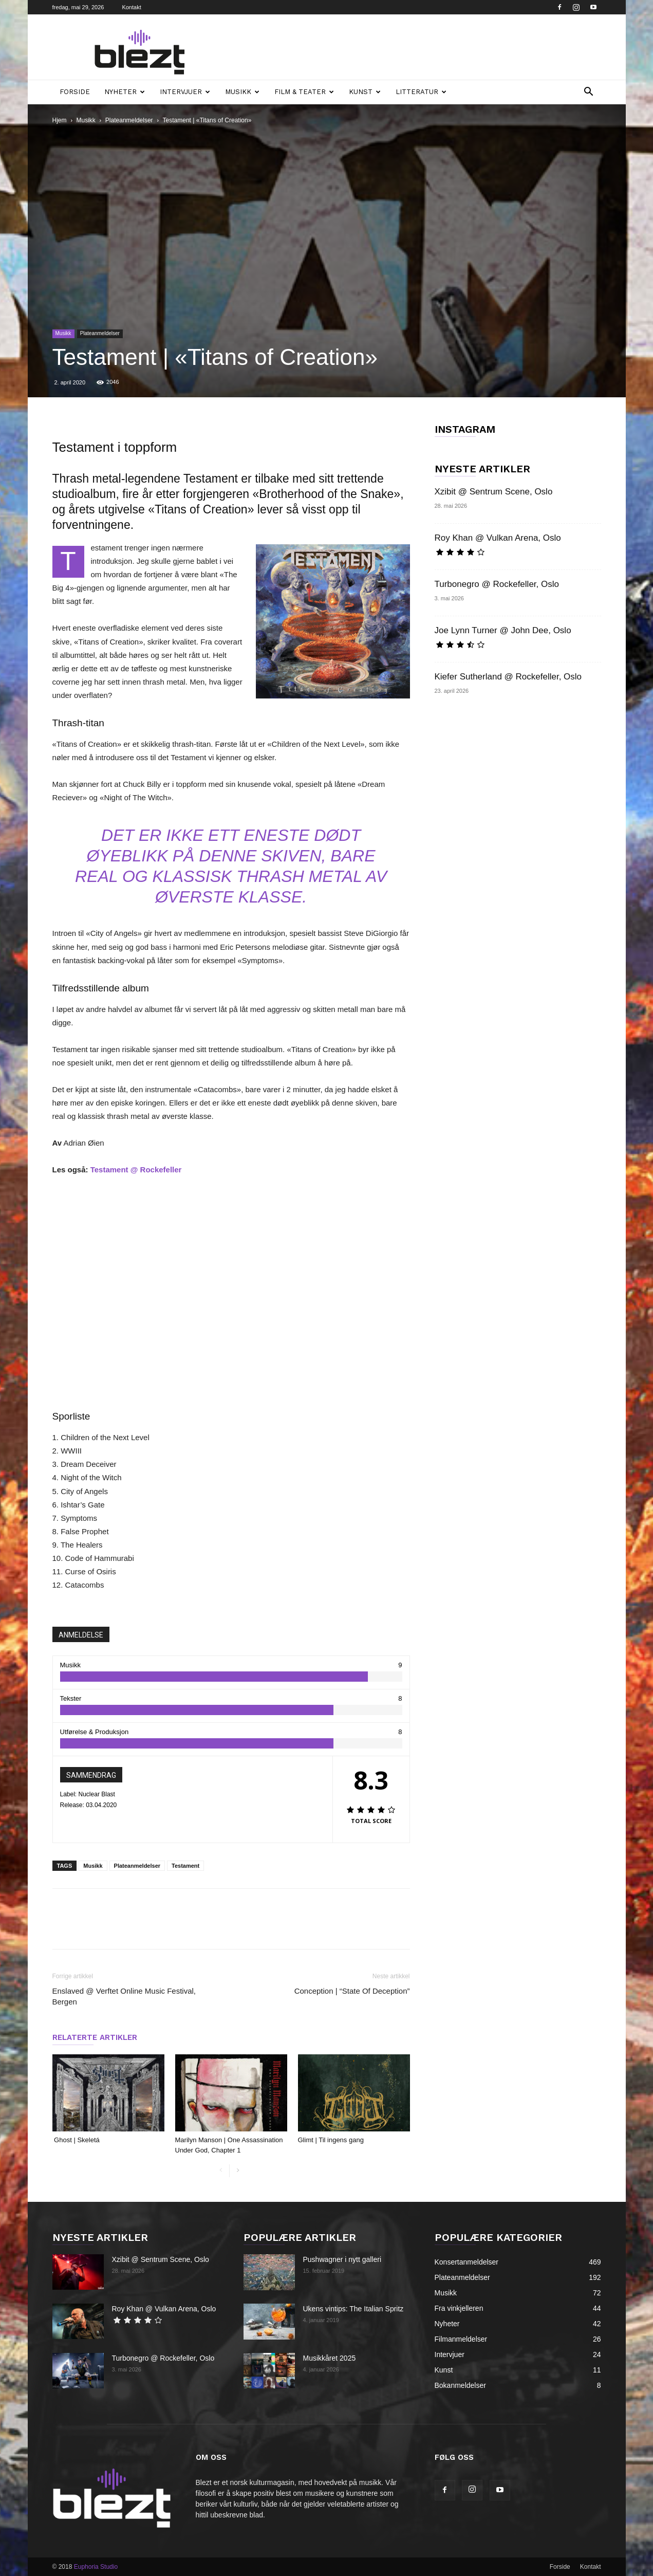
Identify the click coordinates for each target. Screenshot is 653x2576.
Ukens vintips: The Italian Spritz (353, 2309)
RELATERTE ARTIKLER (94, 2037)
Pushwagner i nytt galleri (342, 2259)
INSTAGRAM (465, 429)
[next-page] (237, 2170)
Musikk (242, 92)
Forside (75, 92)
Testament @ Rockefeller (136, 1169)
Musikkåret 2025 (329, 2358)
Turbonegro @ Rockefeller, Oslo (497, 584)
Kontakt (131, 7)
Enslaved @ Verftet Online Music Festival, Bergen (124, 1996)
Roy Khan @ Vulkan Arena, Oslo (498, 538)
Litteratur (421, 92)
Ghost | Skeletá (77, 2140)
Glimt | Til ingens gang (332, 2140)
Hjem (59, 120)
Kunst (365, 92)
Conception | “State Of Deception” (352, 1990)
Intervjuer (185, 92)
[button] (588, 93)
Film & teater (304, 92)
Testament (185, 1866)
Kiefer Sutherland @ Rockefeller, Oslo (508, 677)
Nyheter (124, 92)
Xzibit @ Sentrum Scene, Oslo (494, 491)
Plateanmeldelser (129, 120)
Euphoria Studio (96, 2566)
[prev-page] (221, 2170)
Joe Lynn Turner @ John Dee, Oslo (503, 630)
